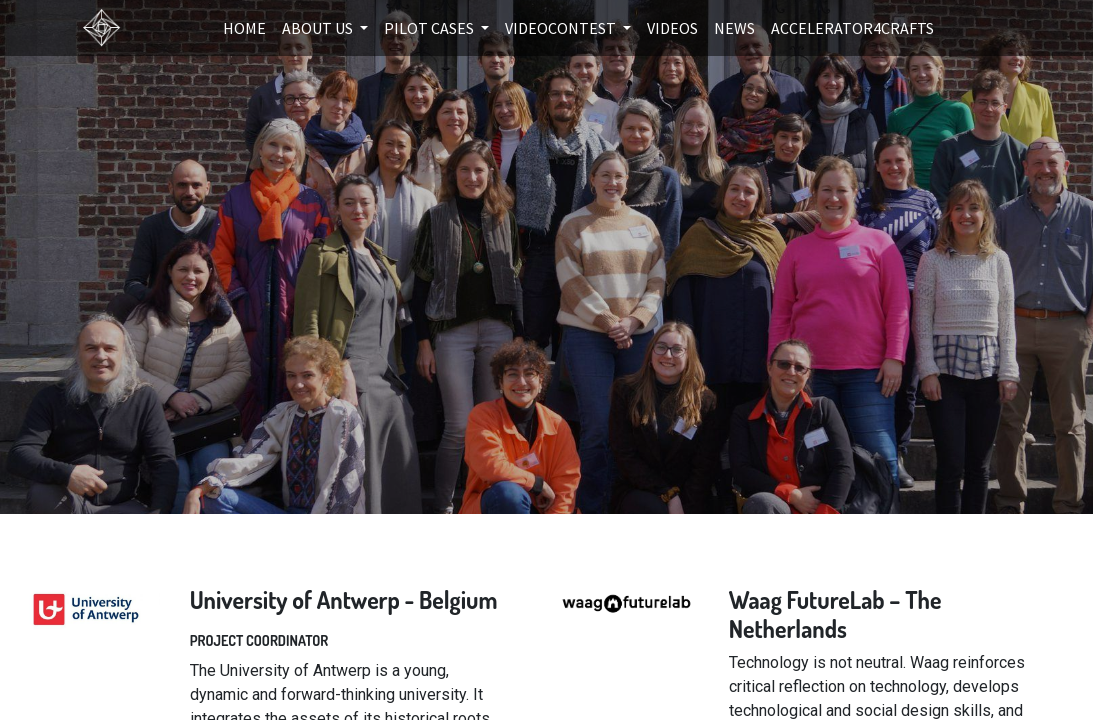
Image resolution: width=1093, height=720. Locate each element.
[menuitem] (244, 28)
